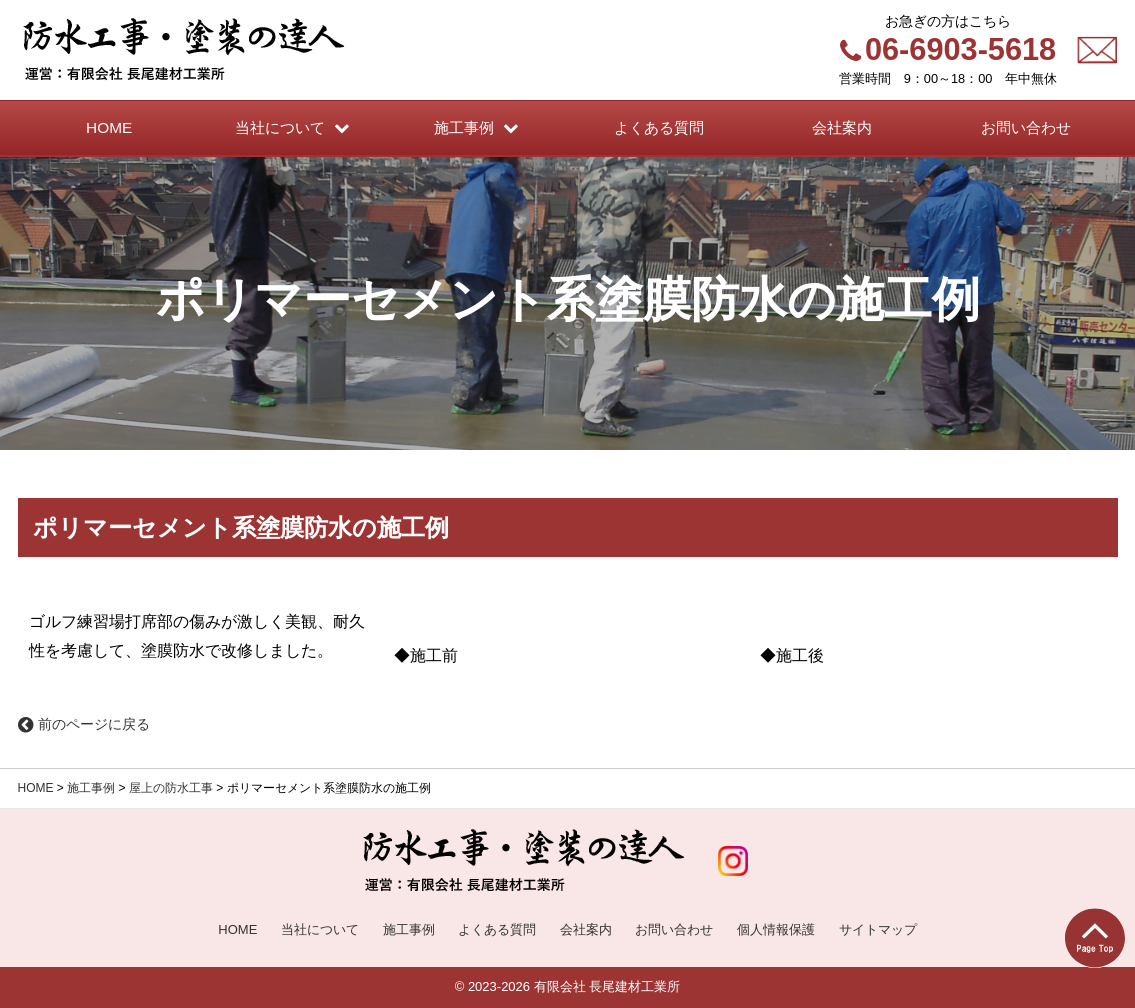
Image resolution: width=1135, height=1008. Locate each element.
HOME (36, 788)
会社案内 (586, 929)
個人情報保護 (776, 929)
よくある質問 (497, 929)
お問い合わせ (674, 929)
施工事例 (91, 788)
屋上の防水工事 (171, 788)
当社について (320, 929)
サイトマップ (878, 929)
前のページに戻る (84, 725)
